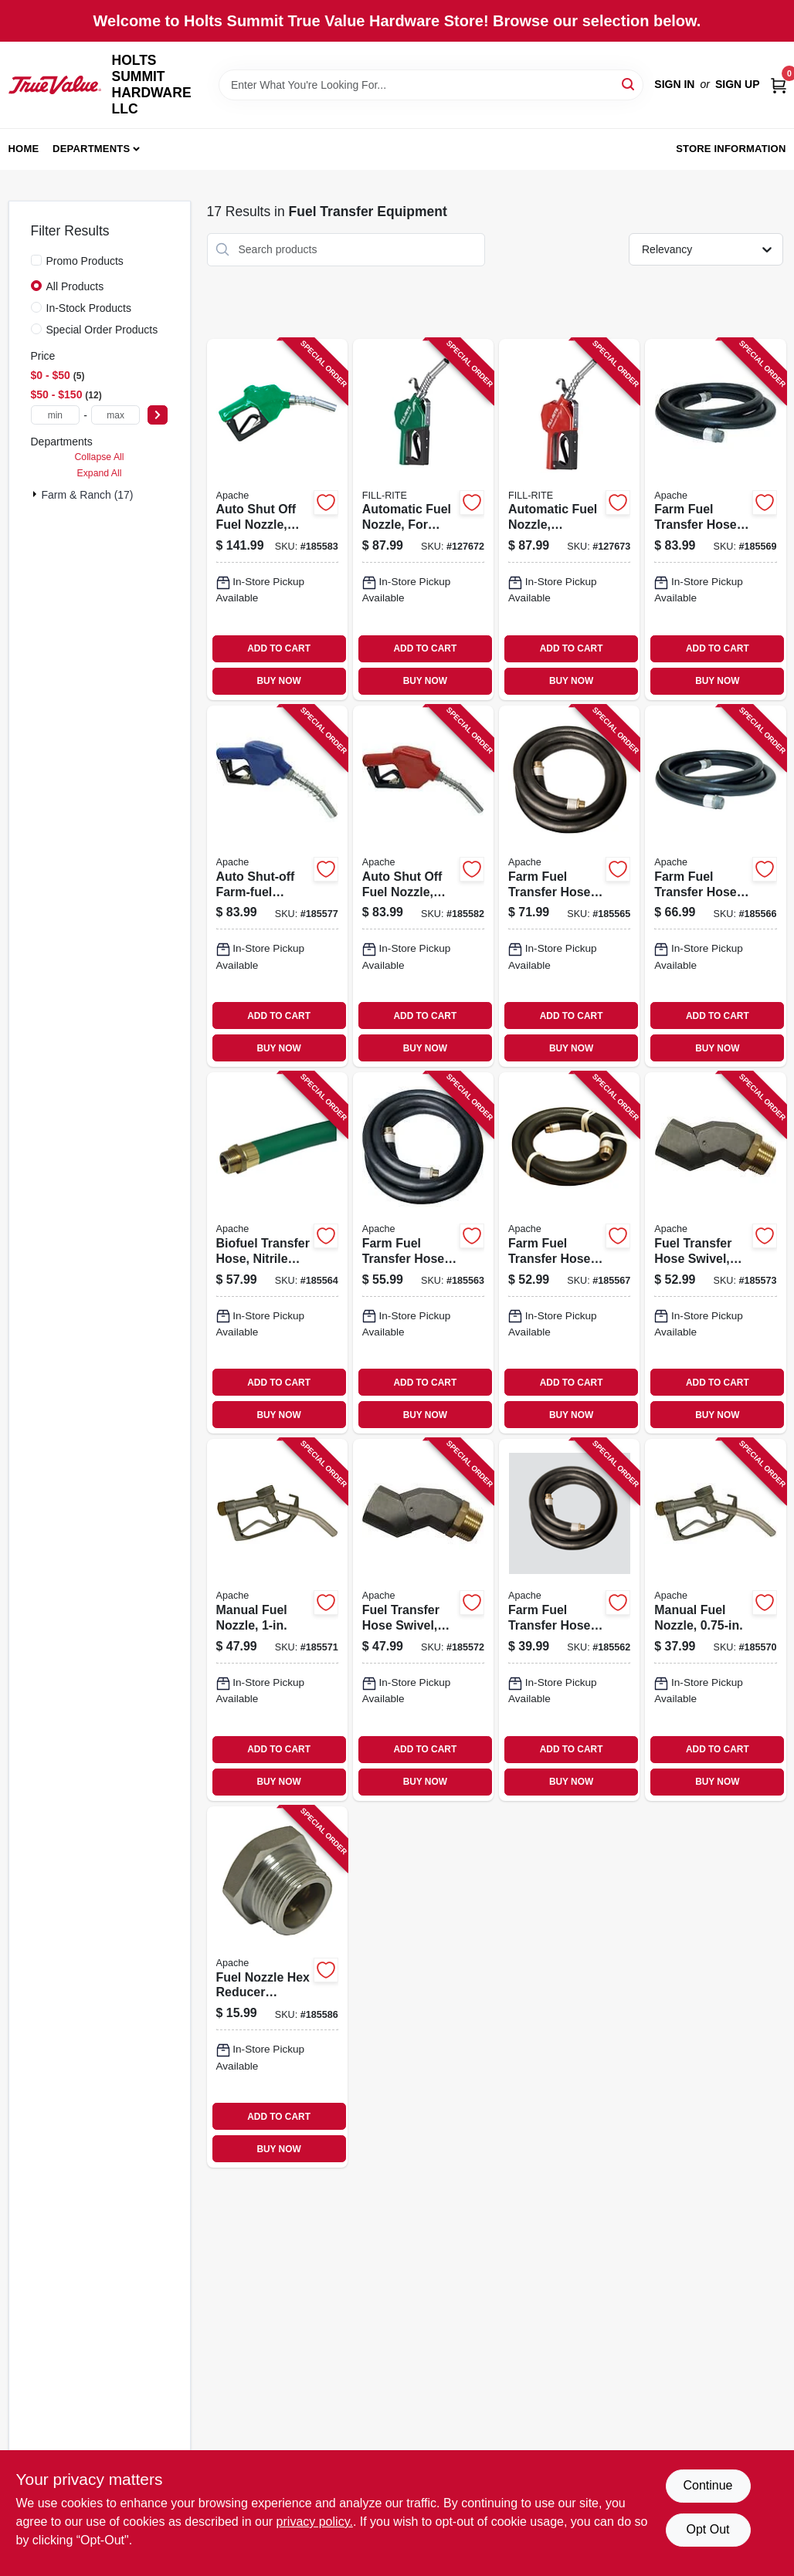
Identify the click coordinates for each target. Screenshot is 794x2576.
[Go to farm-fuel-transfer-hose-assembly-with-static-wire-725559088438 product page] (569, 1619)
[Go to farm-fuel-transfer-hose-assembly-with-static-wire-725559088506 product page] (569, 886)
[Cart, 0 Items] (778, 84)
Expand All (99, 473)
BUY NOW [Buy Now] (278, 680)
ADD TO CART (278, 648)
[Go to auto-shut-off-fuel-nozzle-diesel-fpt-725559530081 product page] (277, 519)
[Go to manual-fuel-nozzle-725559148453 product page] (715, 1619)
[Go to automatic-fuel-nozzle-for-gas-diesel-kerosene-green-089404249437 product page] (423, 519)
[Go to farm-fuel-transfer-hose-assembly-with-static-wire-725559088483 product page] (569, 1253)
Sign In (674, 84)
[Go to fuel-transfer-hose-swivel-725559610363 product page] (715, 1253)
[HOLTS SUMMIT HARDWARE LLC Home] (54, 85)
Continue (707, 2485)
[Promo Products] (36, 260)
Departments (91, 148)
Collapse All (99, 457)
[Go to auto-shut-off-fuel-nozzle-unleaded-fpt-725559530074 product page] (423, 886)
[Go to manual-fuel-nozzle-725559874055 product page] (277, 1619)
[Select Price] (158, 415)
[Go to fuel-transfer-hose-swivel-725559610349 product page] (423, 1619)
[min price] (55, 415)
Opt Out (707, 2529)
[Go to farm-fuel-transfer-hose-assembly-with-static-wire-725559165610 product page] (715, 886)
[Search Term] (431, 84)
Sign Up (737, 84)
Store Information (731, 148)
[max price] (116, 415)
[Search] (629, 83)
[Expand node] (36, 494)
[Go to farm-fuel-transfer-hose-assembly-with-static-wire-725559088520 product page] (715, 519)
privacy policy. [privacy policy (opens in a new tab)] (315, 2521)
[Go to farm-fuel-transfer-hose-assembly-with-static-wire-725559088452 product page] (423, 1253)
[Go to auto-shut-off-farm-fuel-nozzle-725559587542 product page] (277, 886)
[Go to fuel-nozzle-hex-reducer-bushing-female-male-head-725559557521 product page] (277, 1987)
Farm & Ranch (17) (88, 495)
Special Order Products (102, 329)
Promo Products (85, 261)
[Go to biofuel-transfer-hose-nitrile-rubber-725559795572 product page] (277, 1253)
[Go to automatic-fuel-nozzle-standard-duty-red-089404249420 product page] (569, 519)
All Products (75, 286)
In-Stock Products (89, 308)
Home (23, 148)
